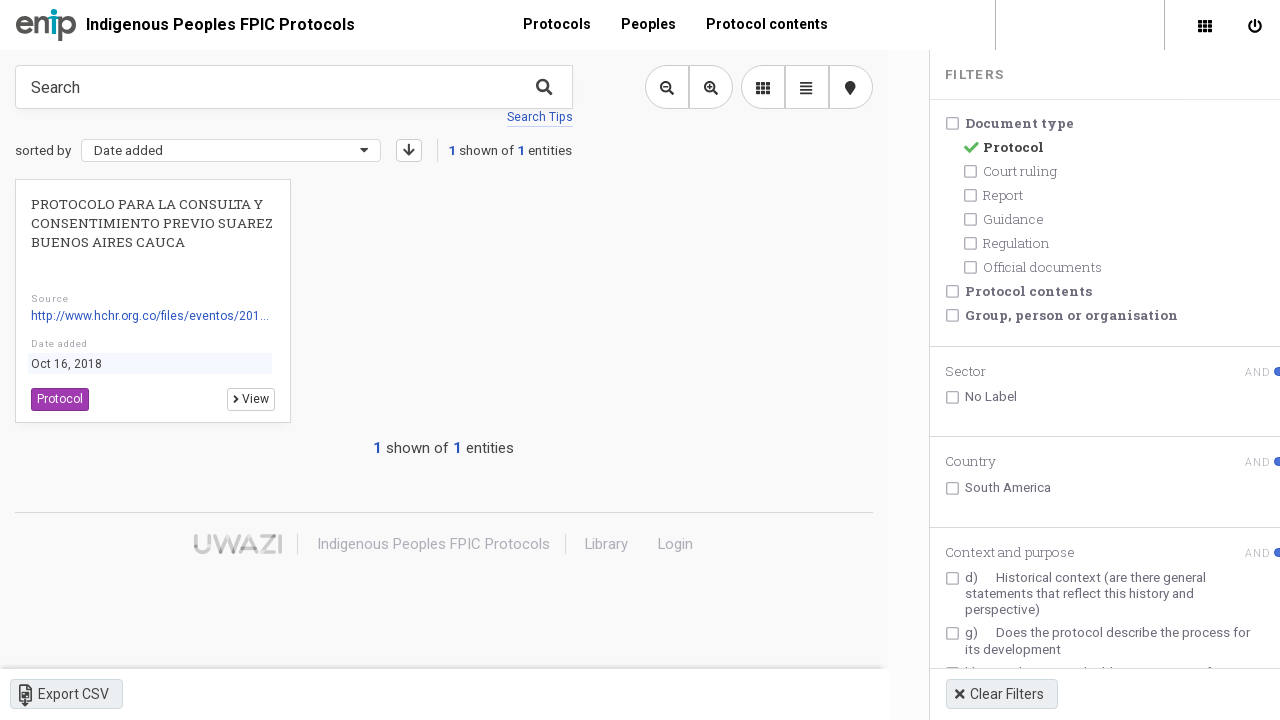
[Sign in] (1255, 25)
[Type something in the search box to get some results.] (290, 87)
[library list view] (755, 87)
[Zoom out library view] (659, 87)
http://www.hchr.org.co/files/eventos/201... (150, 316)
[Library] (1205, 25)
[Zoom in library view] (703, 87)
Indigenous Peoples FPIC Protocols (220, 24)
